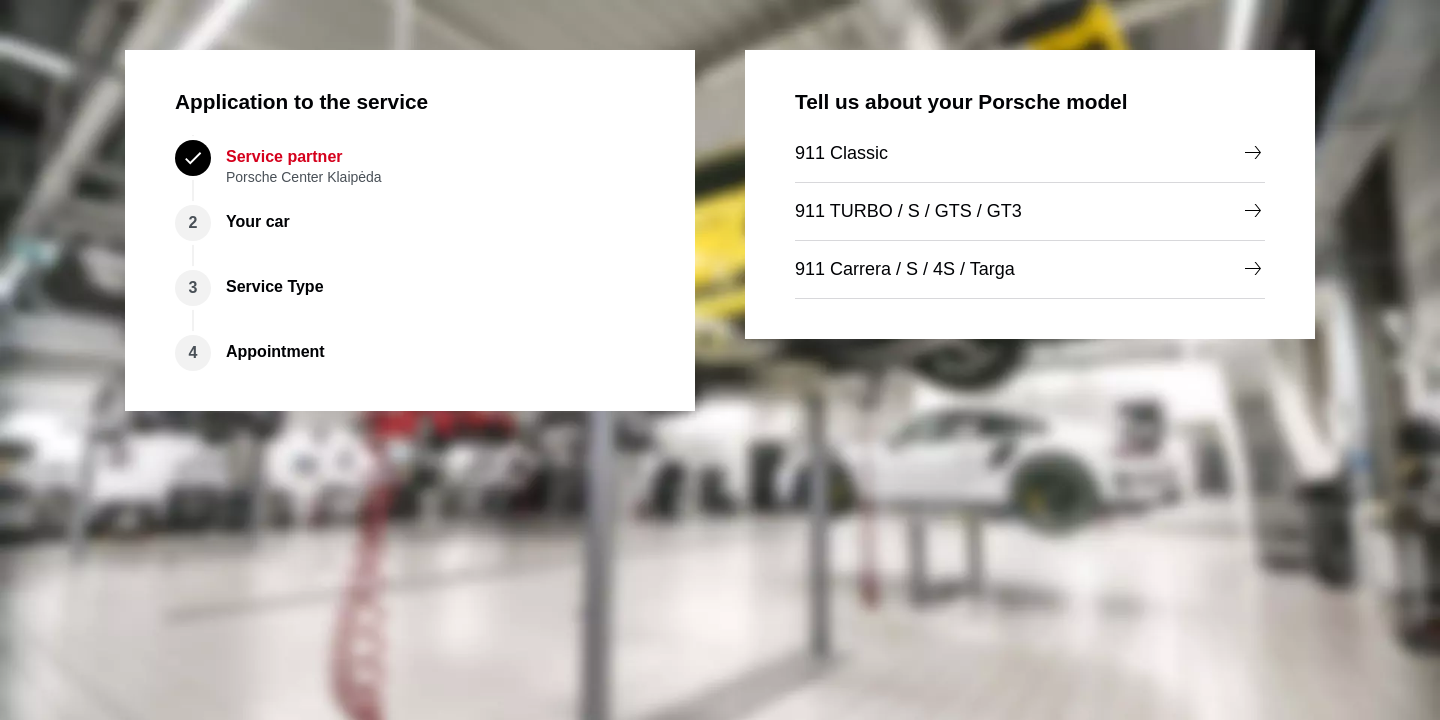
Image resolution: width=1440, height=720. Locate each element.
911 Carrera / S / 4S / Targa (1030, 269)
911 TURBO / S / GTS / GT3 (1030, 211)
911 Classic (1030, 153)
